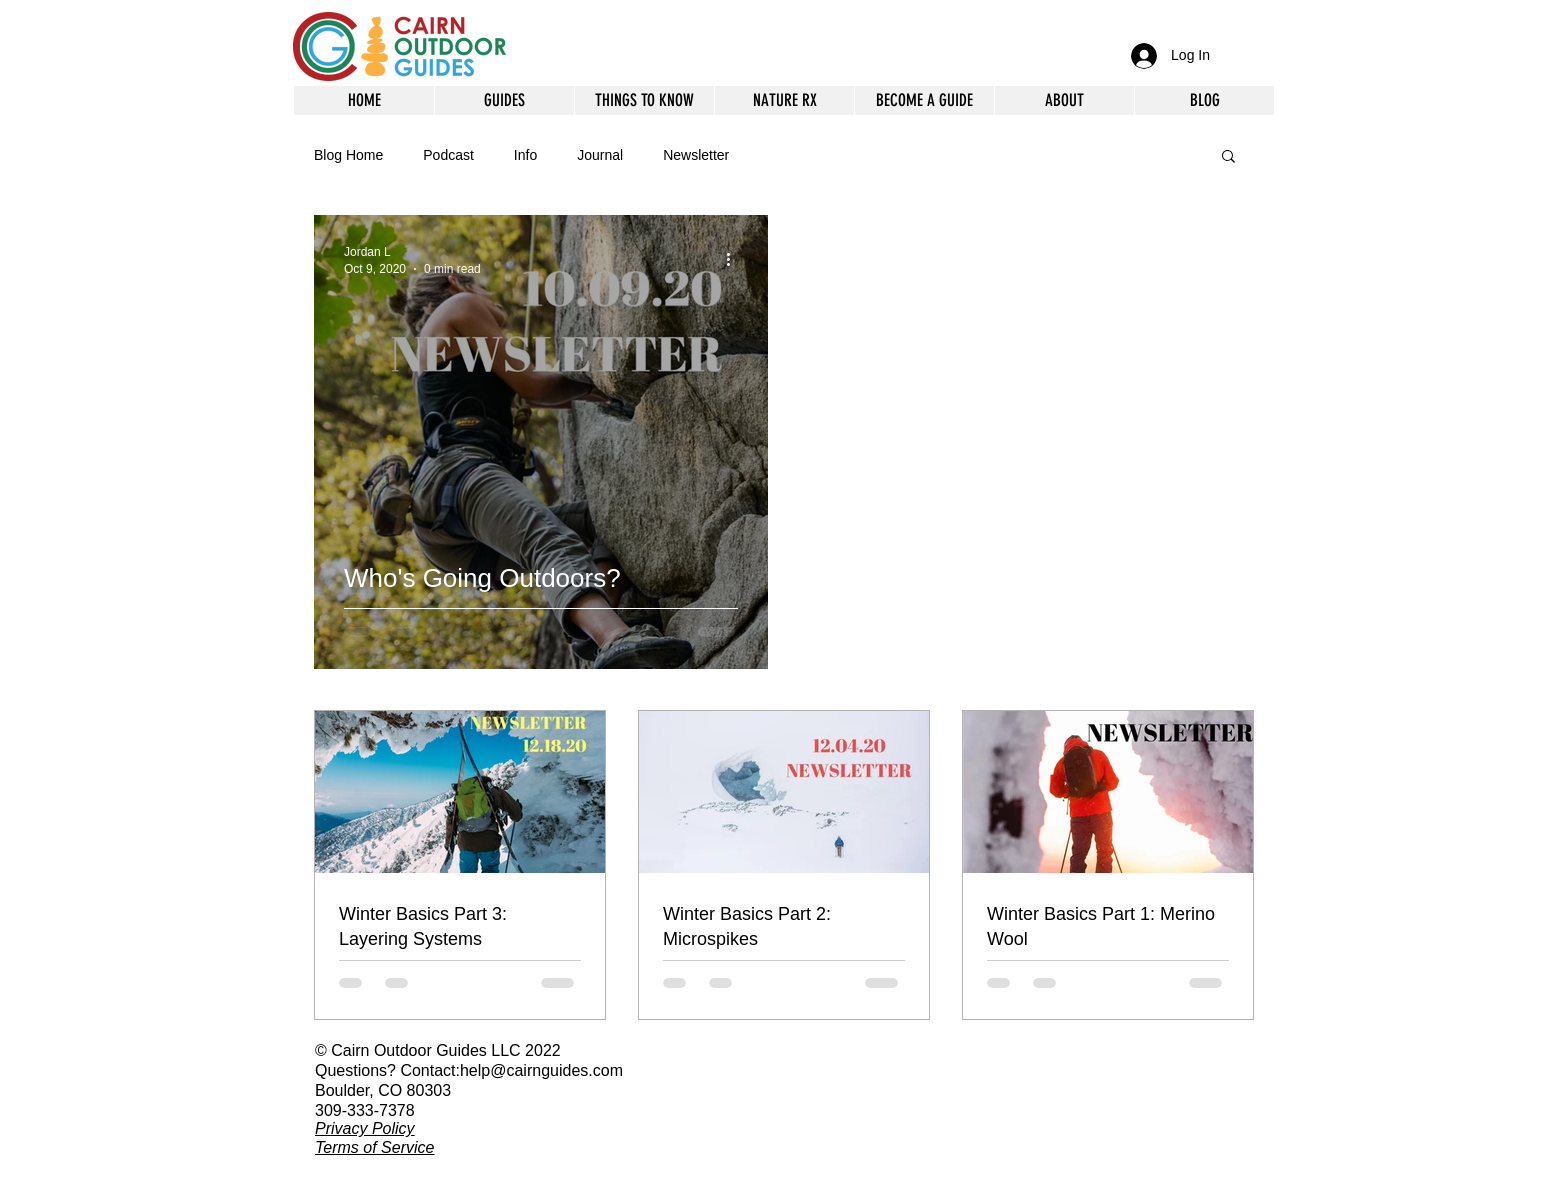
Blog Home (348, 155)
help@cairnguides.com (541, 1070)
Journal (600, 155)
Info (525, 155)
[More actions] (735, 259)
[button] (1064, 100)
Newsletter (696, 155)
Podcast (448, 155)
